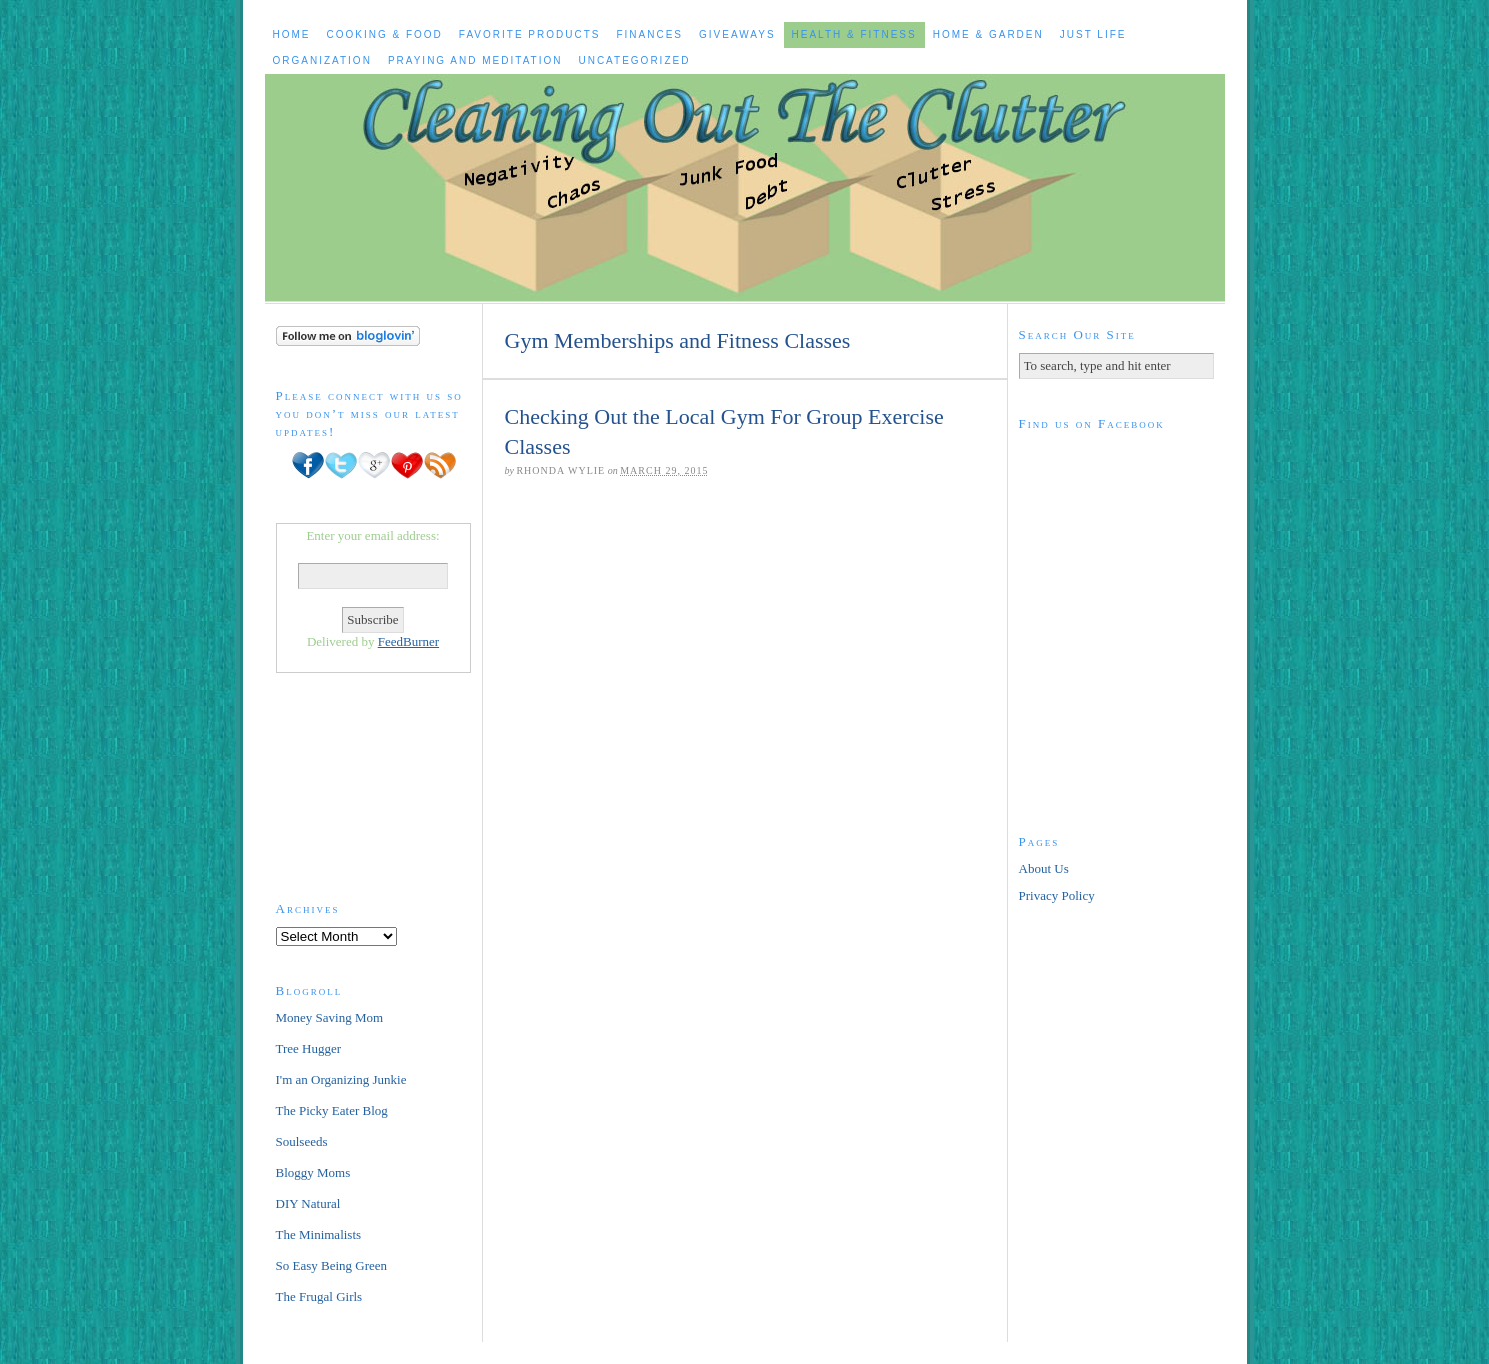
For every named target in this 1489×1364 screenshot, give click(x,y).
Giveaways (737, 34)
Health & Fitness (854, 34)
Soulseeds (302, 1141)
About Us (1044, 868)
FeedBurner (408, 641)
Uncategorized (634, 60)
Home (292, 34)
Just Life (1093, 34)
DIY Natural (308, 1203)
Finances (649, 34)
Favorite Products (530, 34)
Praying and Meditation (475, 60)
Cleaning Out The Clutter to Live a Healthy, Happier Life (745, 187)
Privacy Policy (1057, 895)
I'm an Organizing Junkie (341, 1079)
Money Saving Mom (330, 1017)
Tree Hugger (309, 1048)
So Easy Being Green (332, 1265)
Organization (322, 60)
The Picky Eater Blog (332, 1110)
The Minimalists (319, 1234)
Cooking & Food (385, 34)
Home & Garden (988, 34)
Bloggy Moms (313, 1172)
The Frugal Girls (319, 1296)
